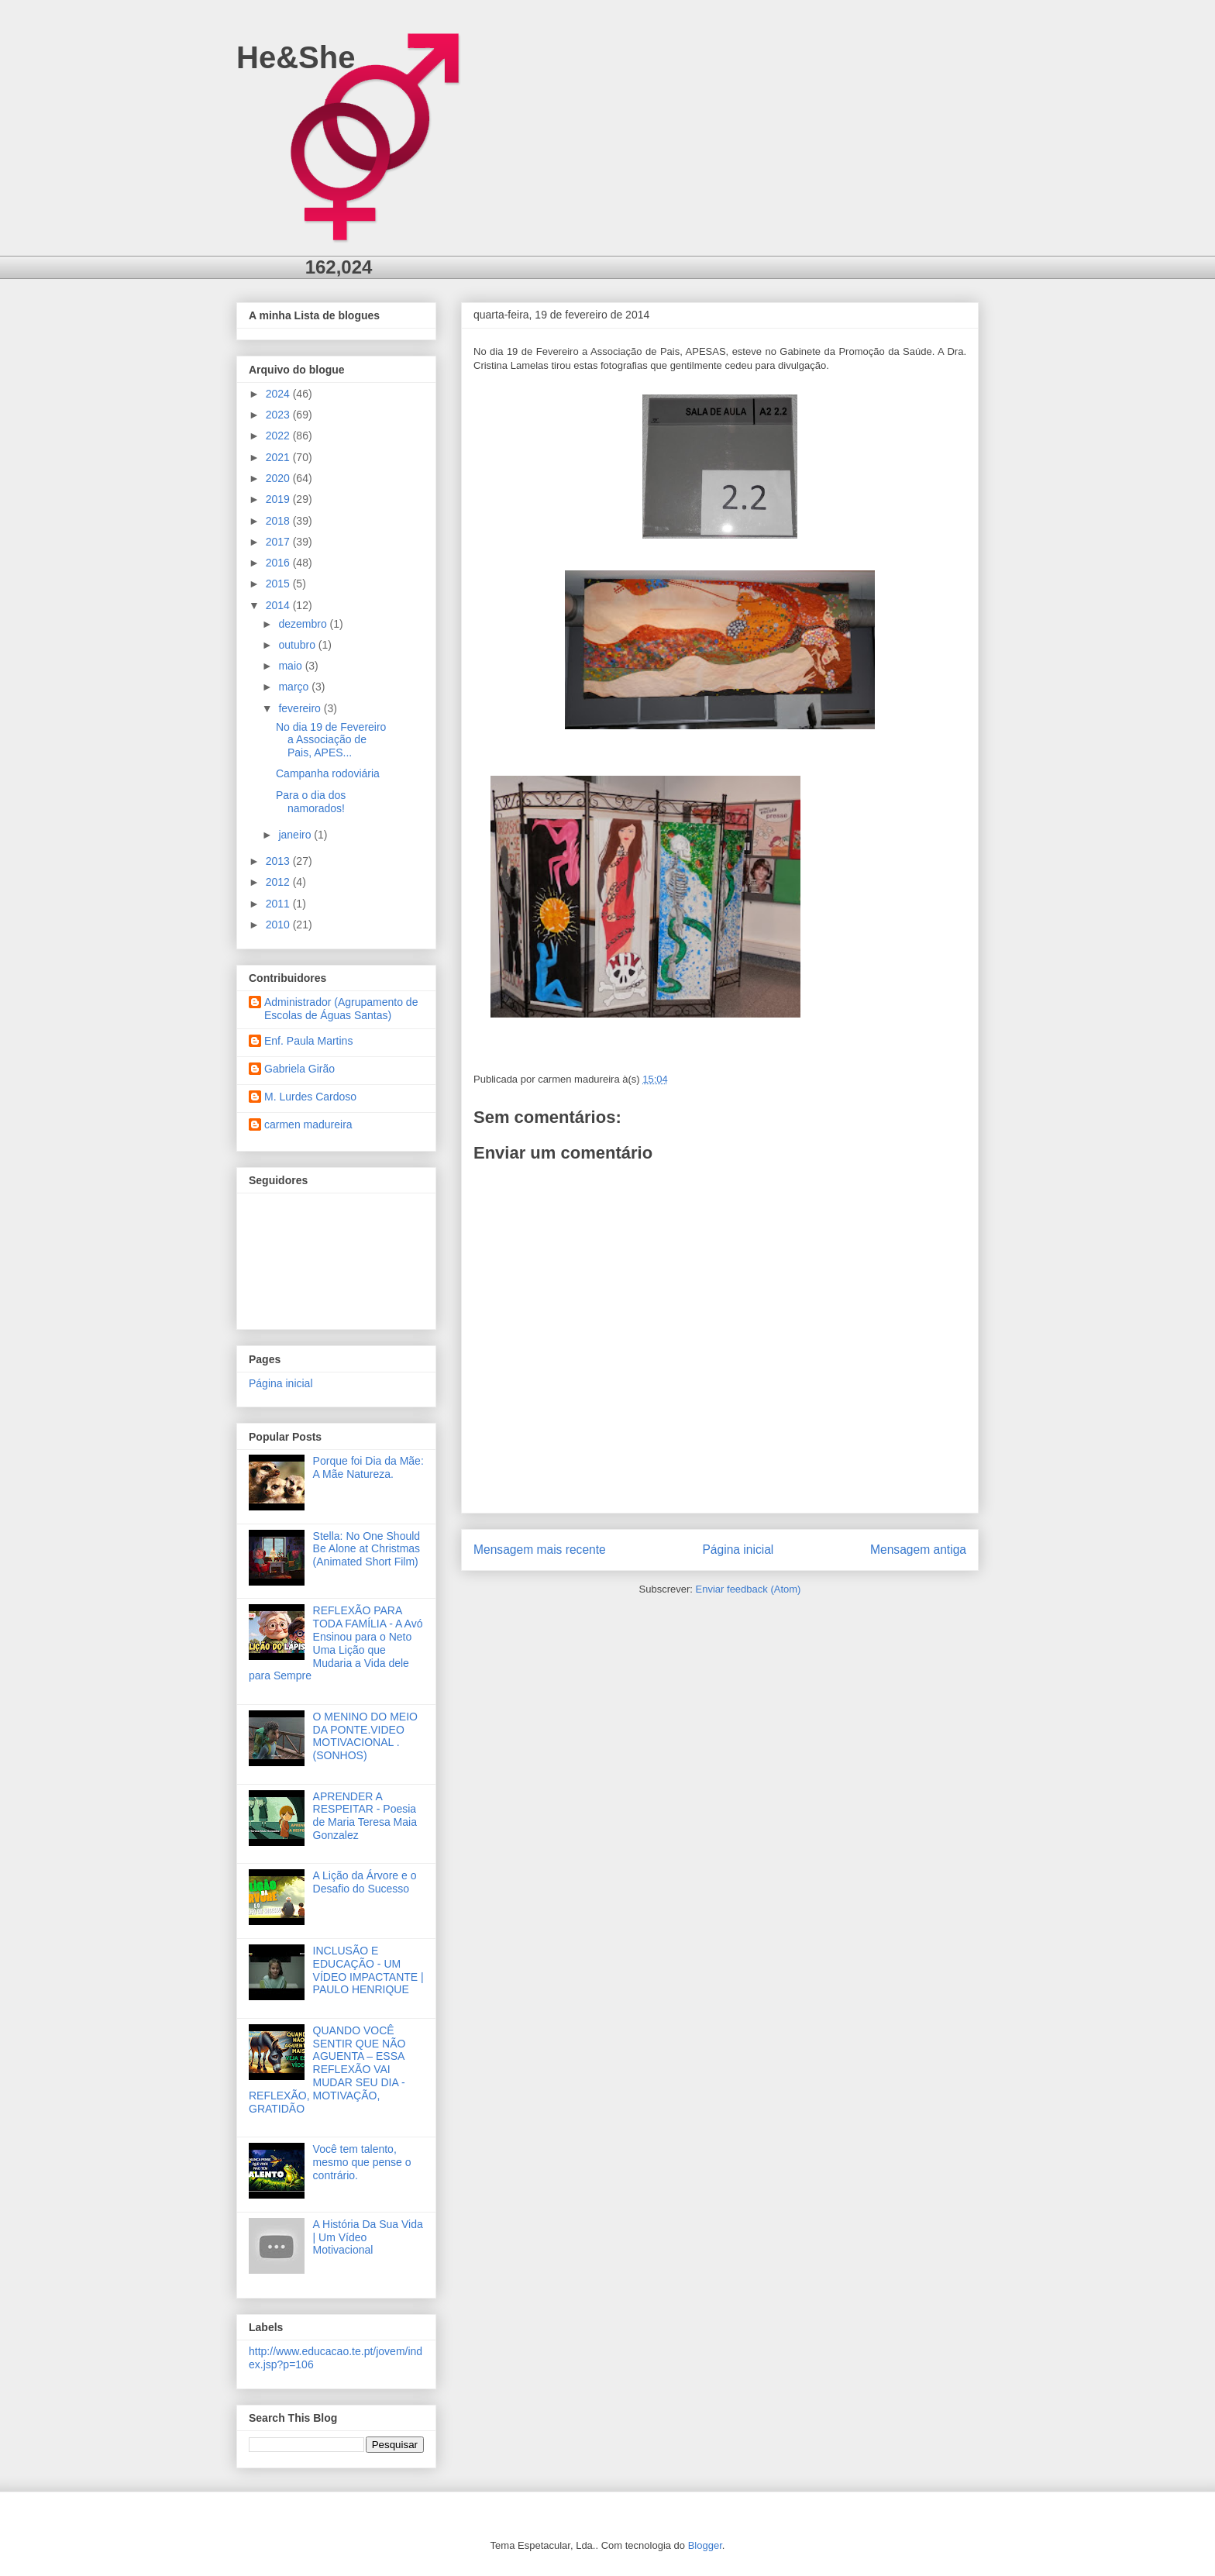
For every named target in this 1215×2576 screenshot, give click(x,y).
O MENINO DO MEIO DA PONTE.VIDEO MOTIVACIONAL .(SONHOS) (365, 1736)
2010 (279, 924)
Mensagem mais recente (539, 1549)
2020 (279, 478)
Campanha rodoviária (328, 773)
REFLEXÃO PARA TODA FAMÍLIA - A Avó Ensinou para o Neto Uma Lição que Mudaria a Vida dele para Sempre (335, 1643)
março (294, 686)
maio (291, 665)
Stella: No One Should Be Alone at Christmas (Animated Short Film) (367, 1549)
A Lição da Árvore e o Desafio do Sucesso (365, 1882)
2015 (279, 583)
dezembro (303, 624)
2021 (279, 457)
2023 (279, 414)
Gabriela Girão (299, 1068)
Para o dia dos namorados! (311, 801)
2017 (279, 542)
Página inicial (737, 1549)
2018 (279, 521)
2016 (279, 562)
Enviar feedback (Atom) (748, 1589)
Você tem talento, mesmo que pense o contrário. (362, 2162)
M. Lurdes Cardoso (310, 1096)
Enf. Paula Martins (308, 1041)
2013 (279, 861)
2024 (279, 393)
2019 (279, 499)
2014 (279, 605)
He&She (295, 57)
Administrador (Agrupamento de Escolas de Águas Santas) (341, 1008)
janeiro (296, 834)
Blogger (705, 2545)
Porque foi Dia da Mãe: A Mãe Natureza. (368, 1467)
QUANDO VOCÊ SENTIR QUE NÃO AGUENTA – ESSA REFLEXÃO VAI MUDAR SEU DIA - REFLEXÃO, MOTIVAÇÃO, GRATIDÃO (327, 2069)
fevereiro (300, 708)
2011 (279, 903)
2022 (279, 435)
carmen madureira (308, 1124)
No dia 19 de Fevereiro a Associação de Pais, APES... (331, 740)
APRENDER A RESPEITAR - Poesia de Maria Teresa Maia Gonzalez (365, 1815)
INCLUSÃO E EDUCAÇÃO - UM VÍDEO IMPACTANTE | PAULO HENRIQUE (368, 1970)
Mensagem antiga (918, 1549)
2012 (279, 882)
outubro (298, 645)
